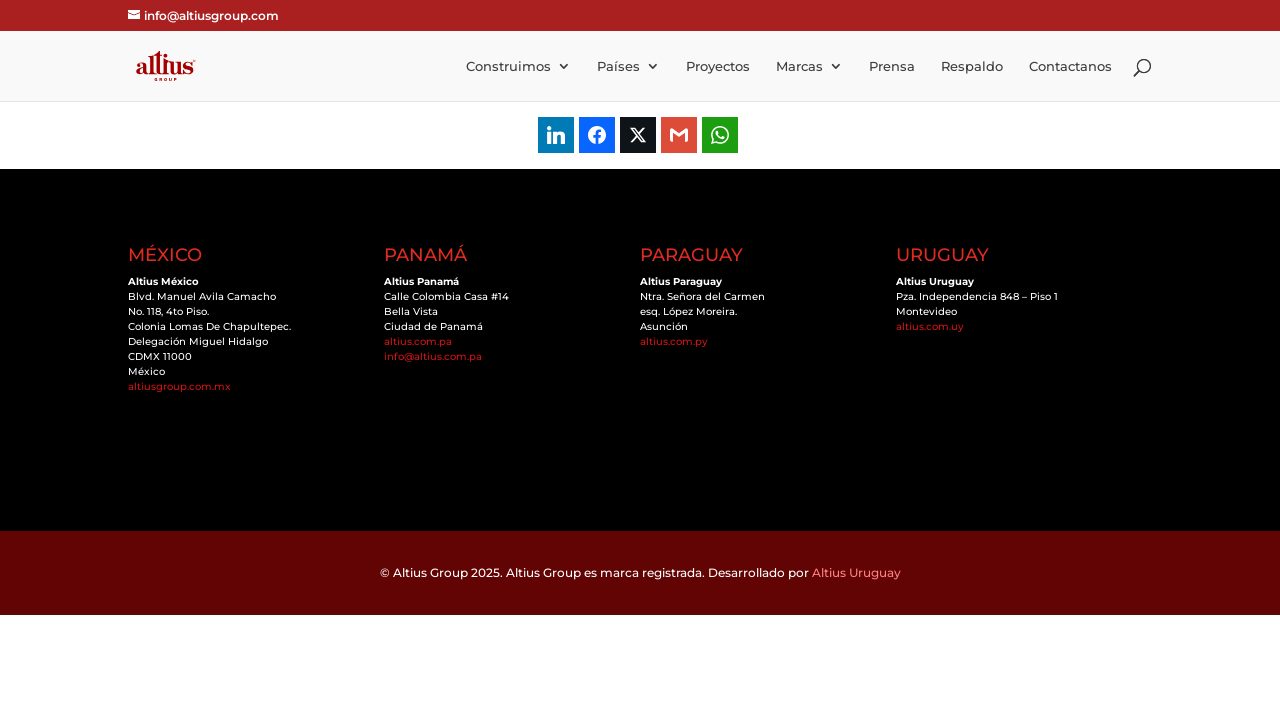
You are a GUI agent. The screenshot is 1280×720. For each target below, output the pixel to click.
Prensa (892, 66)
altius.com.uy (930, 326)
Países (618, 66)
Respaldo (972, 66)
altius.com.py (674, 341)
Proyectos (718, 66)
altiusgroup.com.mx (179, 386)
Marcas (799, 66)
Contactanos (1070, 66)
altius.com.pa (418, 341)
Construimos (508, 66)
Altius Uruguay (856, 572)
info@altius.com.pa (433, 356)
